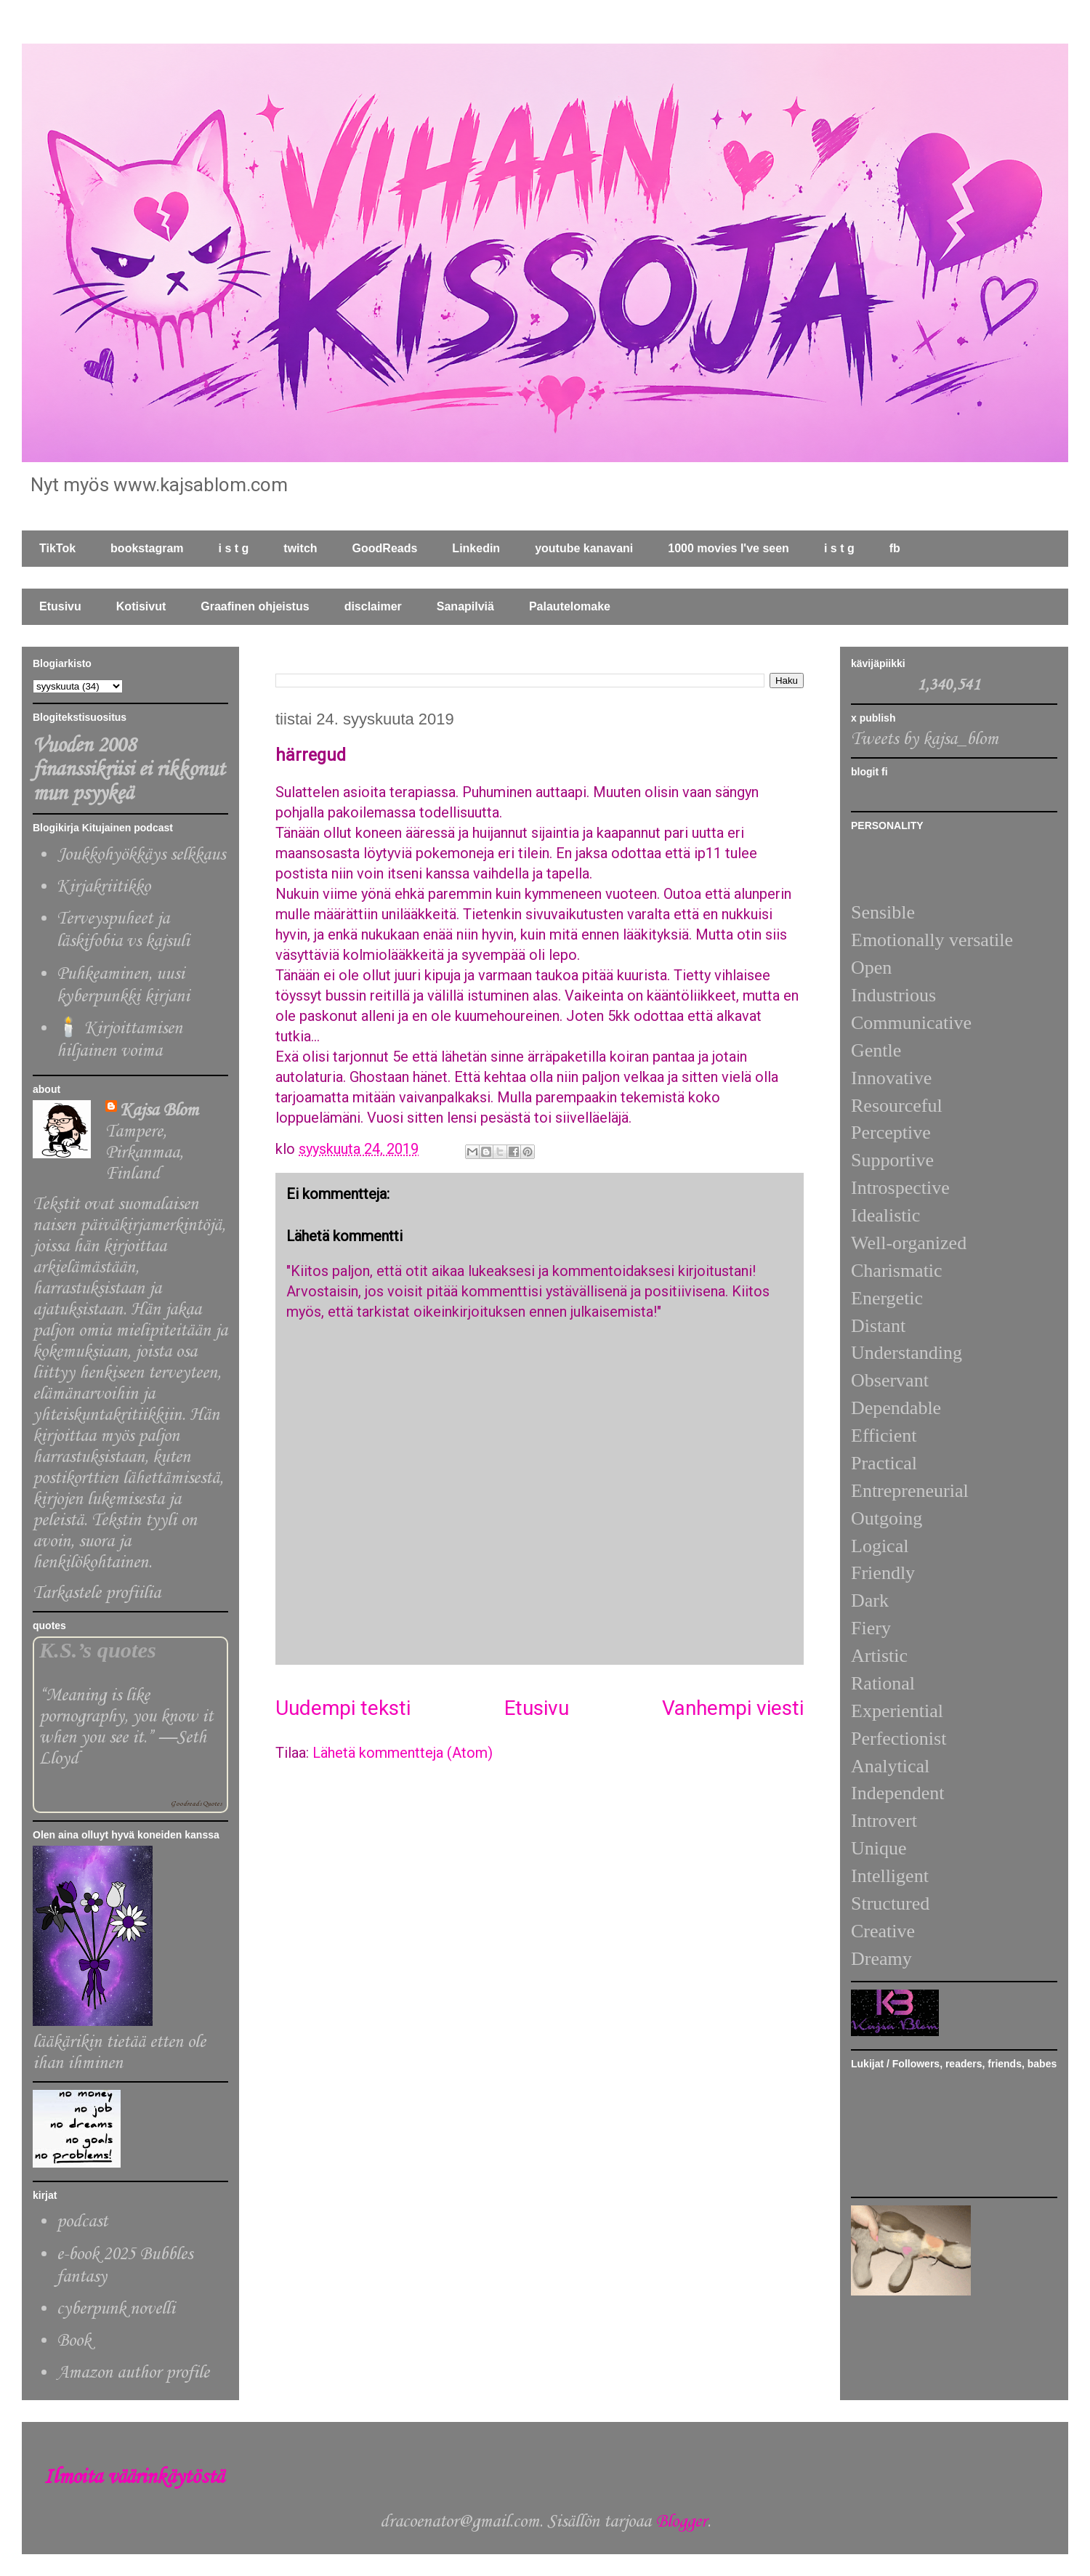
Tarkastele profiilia (97, 1593)
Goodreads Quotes (196, 1804)
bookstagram (146, 548)
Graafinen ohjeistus (255, 606)
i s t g (234, 548)
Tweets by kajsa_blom (924, 739)
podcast (82, 2221)
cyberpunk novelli (116, 2308)
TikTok (57, 548)
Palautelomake (569, 606)
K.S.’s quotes (97, 1650)
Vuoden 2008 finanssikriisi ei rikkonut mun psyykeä (129, 770)
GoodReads (385, 548)
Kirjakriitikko (103, 886)
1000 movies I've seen (728, 548)
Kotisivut (141, 606)
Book (74, 2340)
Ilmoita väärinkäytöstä (134, 2478)
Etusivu (60, 606)
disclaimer (373, 606)
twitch (300, 548)
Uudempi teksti (343, 1708)
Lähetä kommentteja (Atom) (402, 1752)
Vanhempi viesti (733, 1708)
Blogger (681, 2521)
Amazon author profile (133, 2372)
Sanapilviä (465, 606)
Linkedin (476, 548)
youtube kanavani (584, 548)
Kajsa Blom (159, 1110)
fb (894, 548)
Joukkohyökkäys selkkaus (141, 854)
